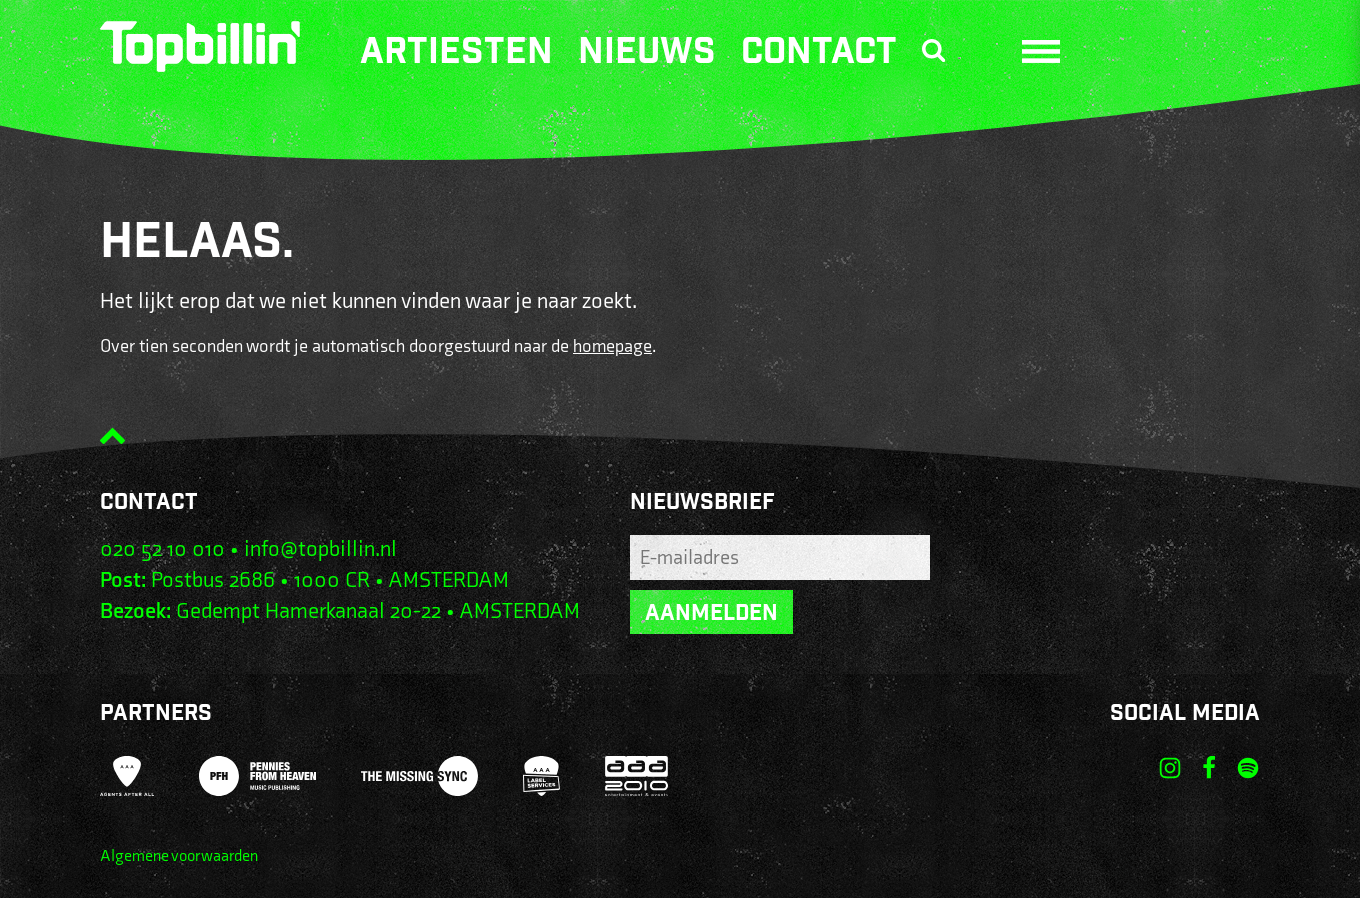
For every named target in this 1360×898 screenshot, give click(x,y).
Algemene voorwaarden (179, 856)
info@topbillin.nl (320, 549)
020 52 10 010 (162, 549)
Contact (819, 55)
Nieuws (647, 55)
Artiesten (456, 55)
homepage (612, 346)
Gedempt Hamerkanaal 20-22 (308, 611)
